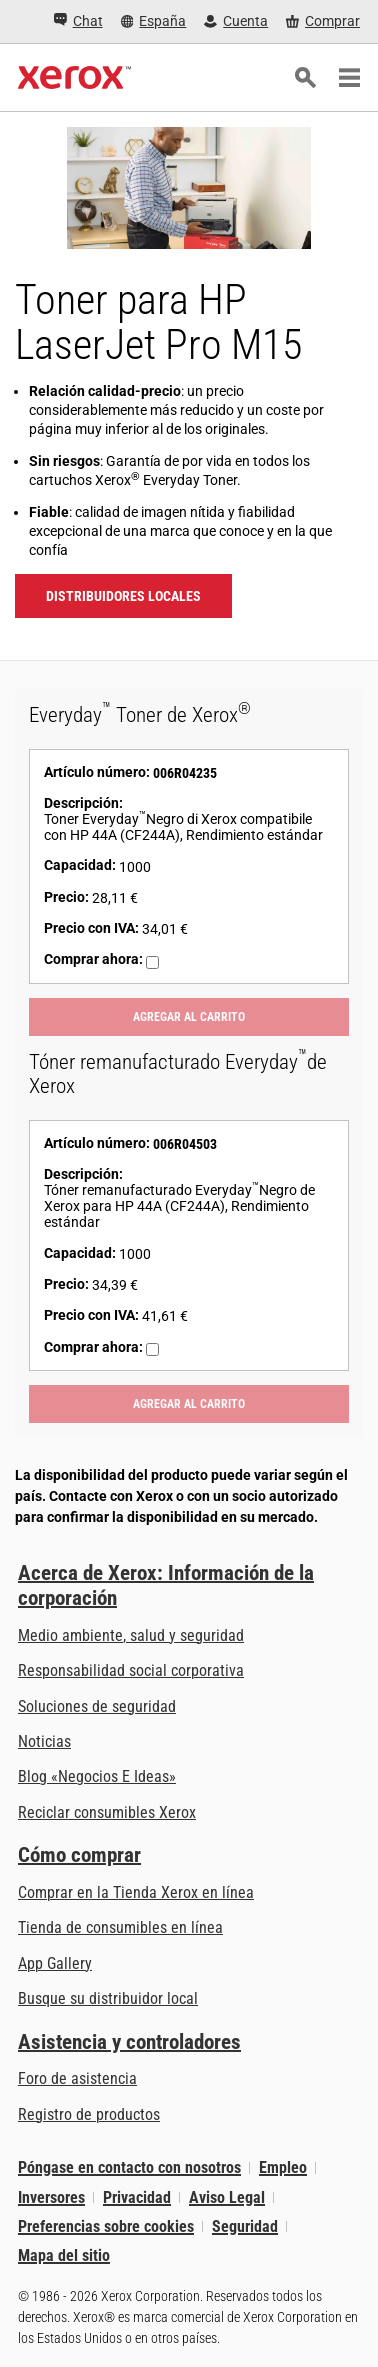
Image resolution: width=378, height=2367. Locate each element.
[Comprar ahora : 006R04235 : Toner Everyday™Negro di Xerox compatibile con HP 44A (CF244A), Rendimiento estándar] (152, 962)
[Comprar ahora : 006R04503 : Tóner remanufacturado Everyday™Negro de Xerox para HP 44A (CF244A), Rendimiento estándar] (152, 1349)
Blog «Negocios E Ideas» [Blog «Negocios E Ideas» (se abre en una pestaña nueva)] (97, 1776)
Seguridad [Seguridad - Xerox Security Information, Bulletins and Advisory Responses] (245, 2226)
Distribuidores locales (123, 596)
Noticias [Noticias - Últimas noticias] (44, 1741)
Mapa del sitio (64, 2255)
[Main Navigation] (349, 78)
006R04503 (185, 1144)
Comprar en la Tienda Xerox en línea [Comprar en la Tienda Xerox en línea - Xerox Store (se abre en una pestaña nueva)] (136, 1892)
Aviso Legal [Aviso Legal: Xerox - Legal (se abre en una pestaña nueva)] (227, 2197)
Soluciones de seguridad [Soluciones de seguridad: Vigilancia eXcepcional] (97, 1706)
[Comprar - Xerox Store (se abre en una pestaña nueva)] (323, 21)
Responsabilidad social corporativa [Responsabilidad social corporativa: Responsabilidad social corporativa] (131, 1670)
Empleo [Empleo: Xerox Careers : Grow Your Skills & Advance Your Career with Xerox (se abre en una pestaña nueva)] (283, 2167)
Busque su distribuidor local (108, 1998)
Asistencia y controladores (129, 2042)
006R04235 (185, 773)
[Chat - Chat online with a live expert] (78, 21)
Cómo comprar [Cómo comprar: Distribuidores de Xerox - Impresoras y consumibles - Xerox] (79, 1855)
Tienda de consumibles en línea (120, 1927)
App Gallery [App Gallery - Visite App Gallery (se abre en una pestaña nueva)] (55, 1963)
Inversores (51, 2197)
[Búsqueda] (305, 78)
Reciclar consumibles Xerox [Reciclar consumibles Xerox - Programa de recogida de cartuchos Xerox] (107, 1812)
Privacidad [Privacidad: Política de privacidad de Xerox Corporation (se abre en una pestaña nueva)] (137, 2197)
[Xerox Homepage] (74, 78)
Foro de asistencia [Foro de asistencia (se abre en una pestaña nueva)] (77, 2078)
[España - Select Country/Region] (154, 21)
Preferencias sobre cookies (106, 2226)
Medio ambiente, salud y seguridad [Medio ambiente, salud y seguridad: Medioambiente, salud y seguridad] (131, 1635)
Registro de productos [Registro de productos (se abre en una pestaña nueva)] (89, 2114)
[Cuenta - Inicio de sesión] (236, 21)
